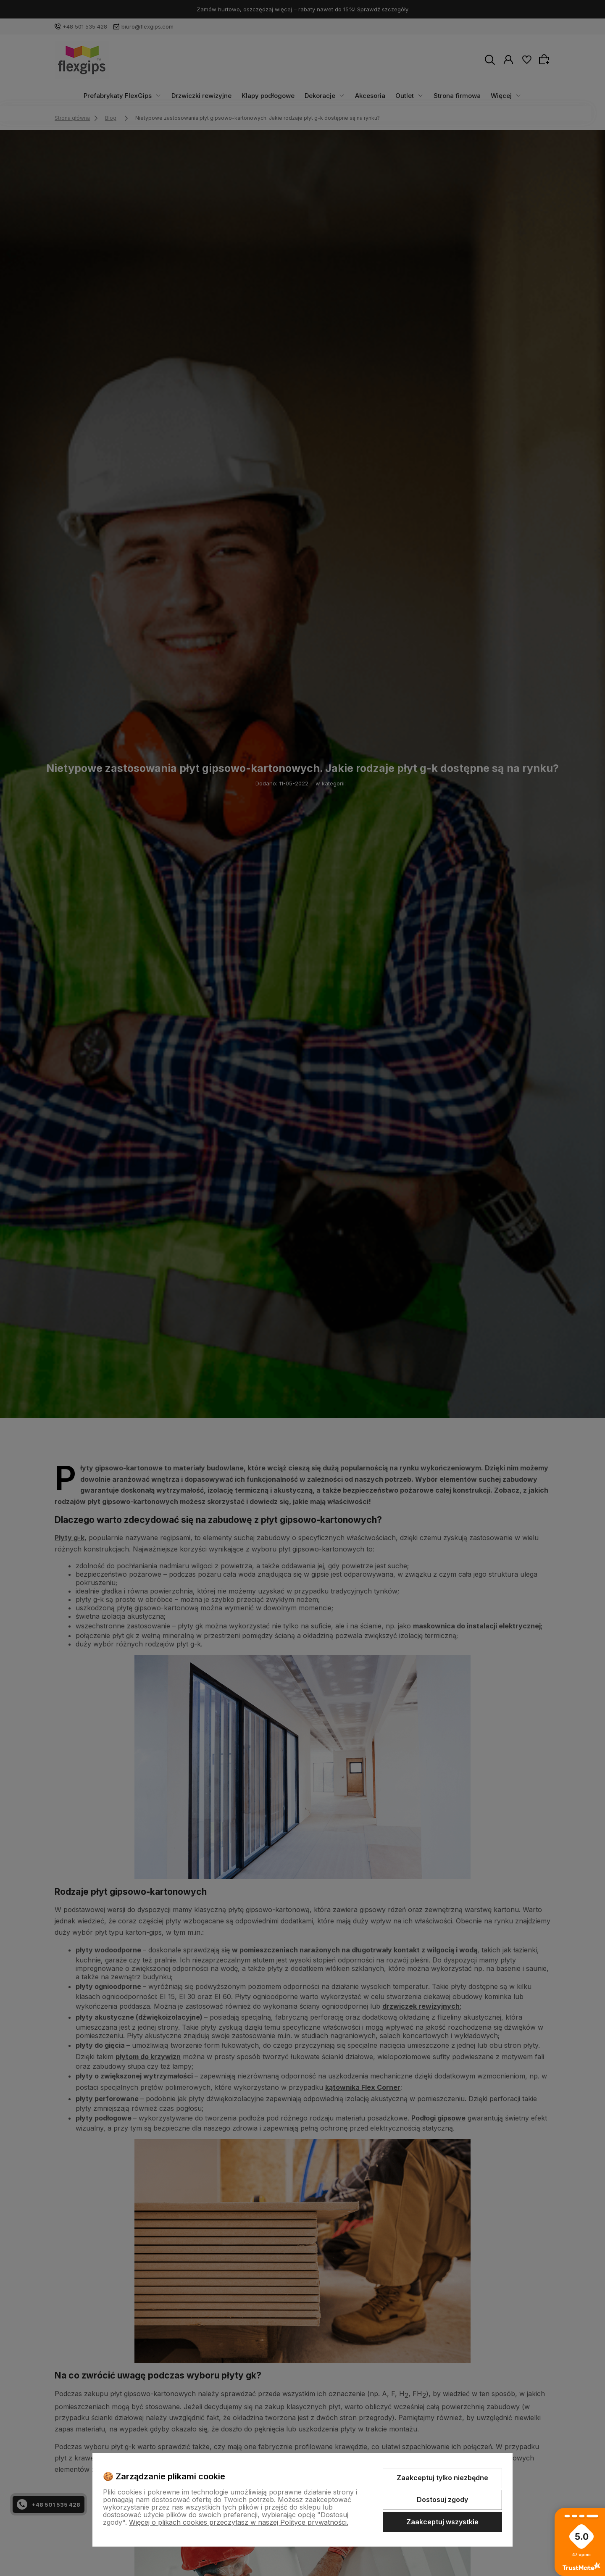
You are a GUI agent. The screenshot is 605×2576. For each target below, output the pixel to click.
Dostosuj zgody (442, 2499)
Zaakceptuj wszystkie (442, 2522)
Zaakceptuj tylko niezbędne (442, 2477)
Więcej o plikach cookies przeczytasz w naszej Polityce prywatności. (238, 2522)
